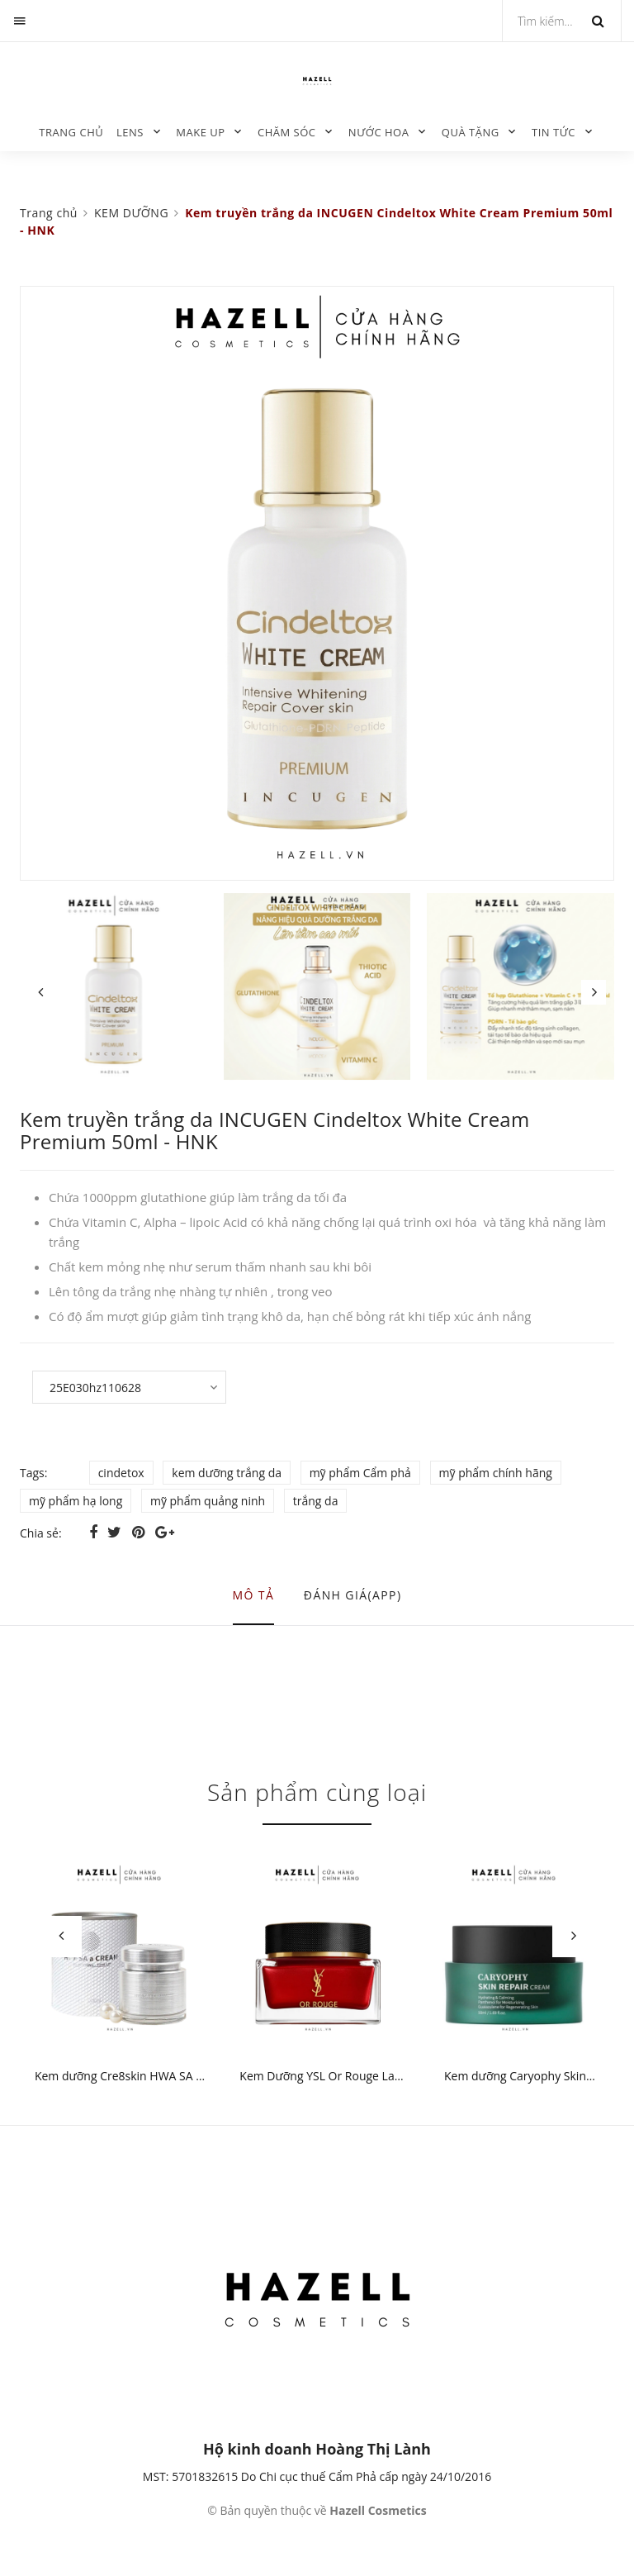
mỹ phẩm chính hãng (495, 1472)
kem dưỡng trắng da (227, 1472)
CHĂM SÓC (287, 132)
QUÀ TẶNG (470, 132)
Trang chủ (71, 132)
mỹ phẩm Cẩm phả (360, 1472)
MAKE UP (200, 132)
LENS (130, 132)
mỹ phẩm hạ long (75, 1501)
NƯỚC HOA (378, 132)
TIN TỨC (553, 132)
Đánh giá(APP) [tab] (353, 1595)
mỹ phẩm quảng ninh (207, 1501)
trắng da (315, 1501)
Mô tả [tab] (254, 1595)
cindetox (121, 1472)
